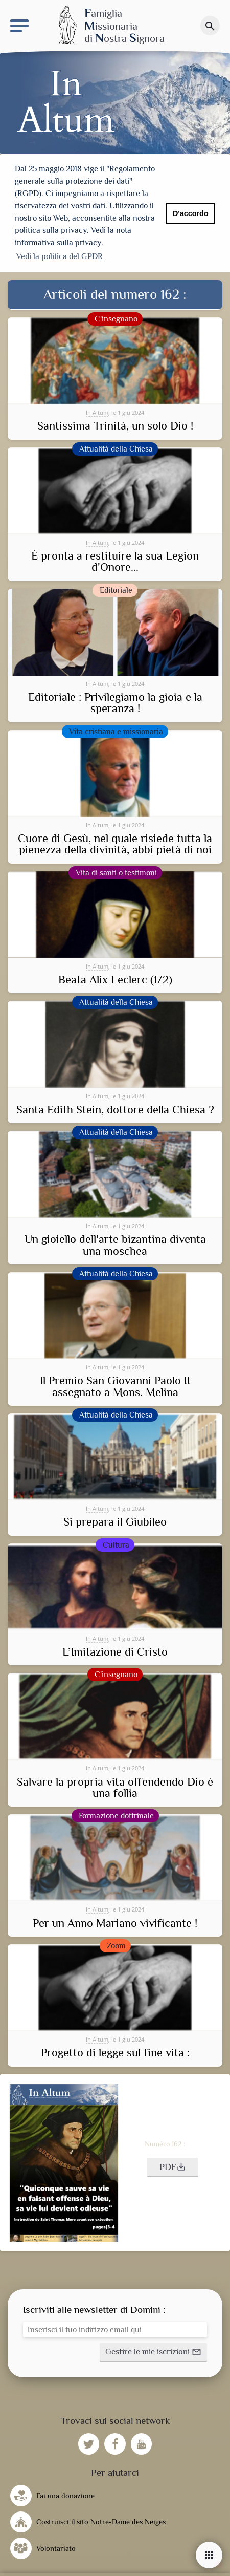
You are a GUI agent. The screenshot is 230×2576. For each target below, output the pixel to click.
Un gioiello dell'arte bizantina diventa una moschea (115, 1243)
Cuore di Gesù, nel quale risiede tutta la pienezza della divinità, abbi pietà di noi (115, 842)
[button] (172, 2165)
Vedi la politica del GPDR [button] (59, 256)
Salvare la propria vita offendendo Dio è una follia (115, 1785)
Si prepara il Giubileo (115, 1520)
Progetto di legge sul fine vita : (115, 2050)
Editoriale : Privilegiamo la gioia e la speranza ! (115, 701)
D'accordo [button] (191, 213)
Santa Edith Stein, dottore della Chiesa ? (115, 1107)
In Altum (97, 410)
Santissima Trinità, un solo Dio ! (115, 424)
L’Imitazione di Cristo (115, 1650)
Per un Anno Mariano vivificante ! (115, 1921)
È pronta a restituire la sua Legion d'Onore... (115, 559)
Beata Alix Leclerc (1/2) (115, 977)
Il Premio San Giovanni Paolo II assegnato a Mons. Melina (115, 1384)
